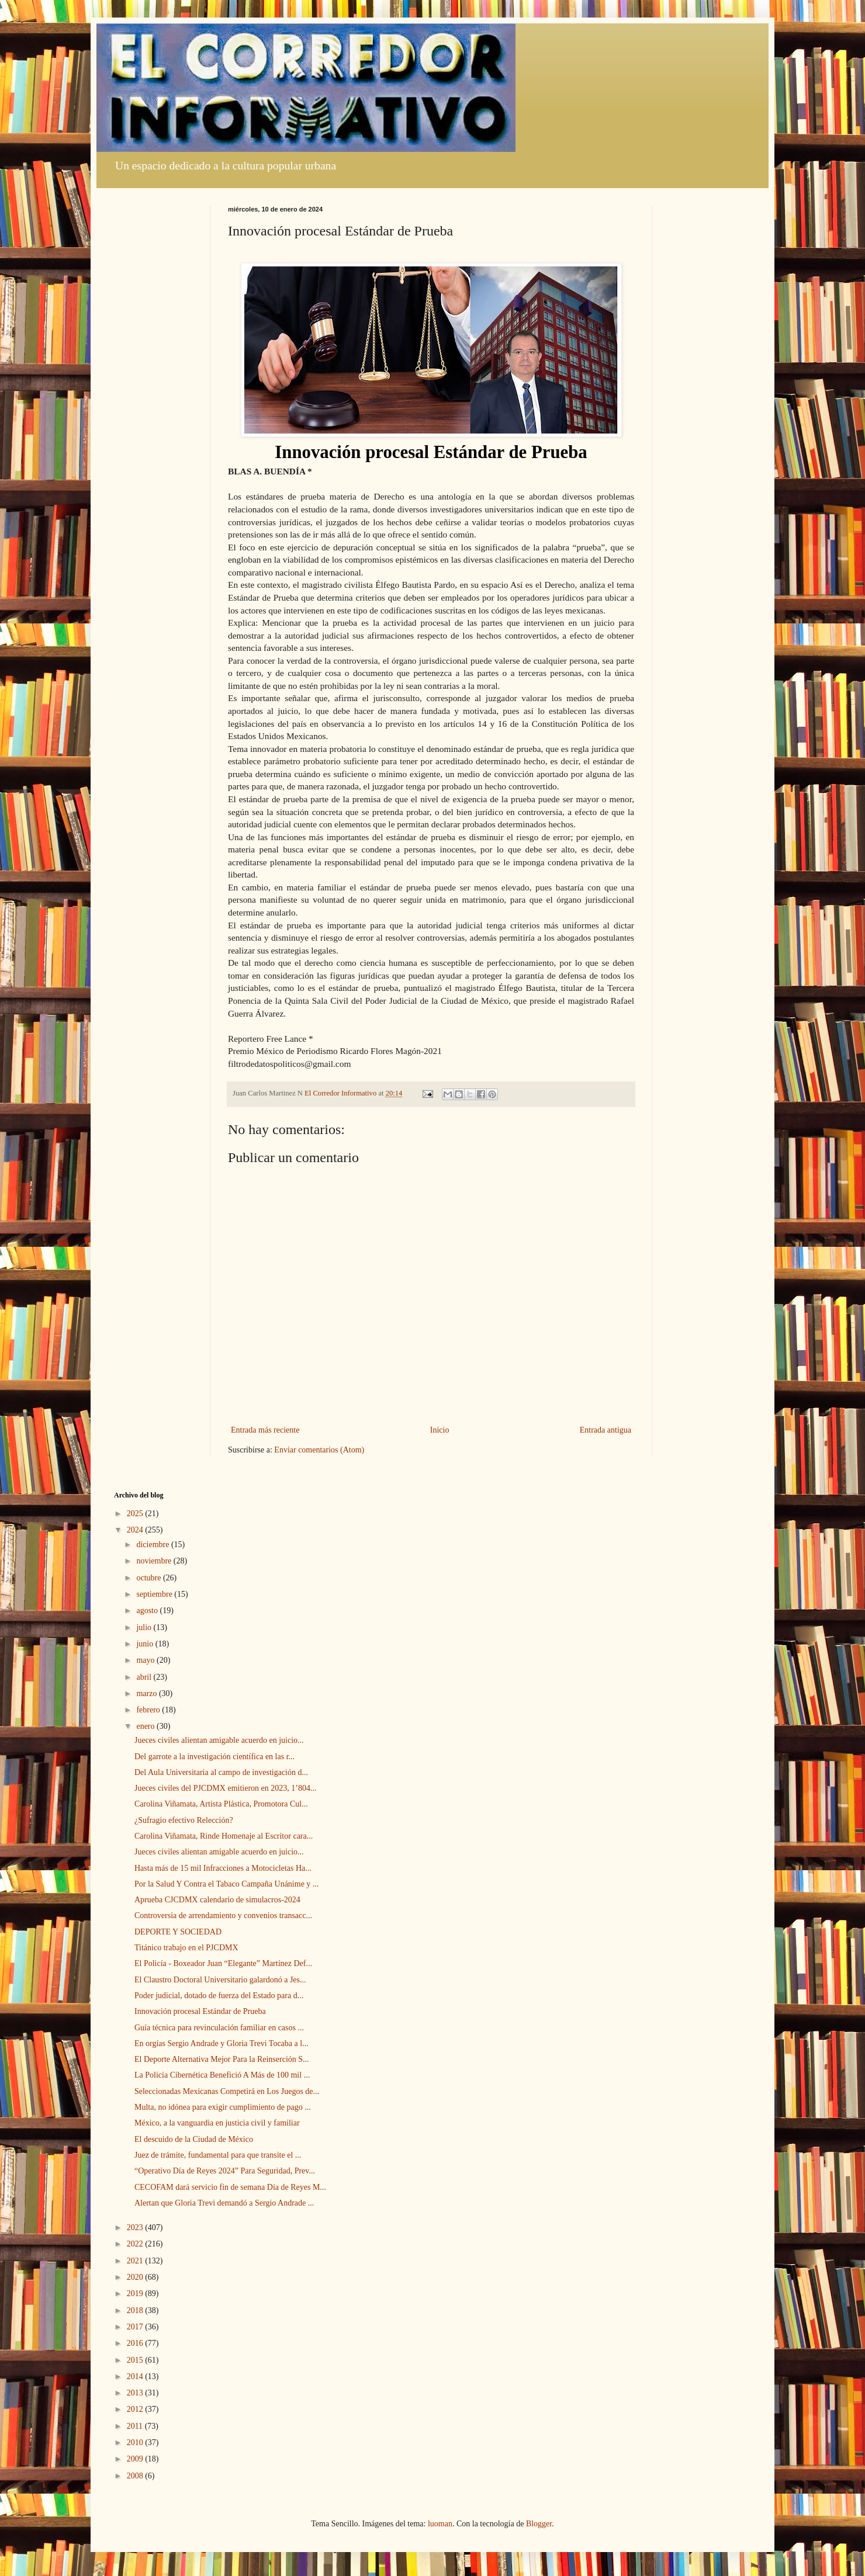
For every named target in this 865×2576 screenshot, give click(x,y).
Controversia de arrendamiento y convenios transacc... (223, 1915)
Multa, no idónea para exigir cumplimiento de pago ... (222, 2107)
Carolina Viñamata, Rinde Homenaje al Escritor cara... (223, 1836)
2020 (136, 2277)
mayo (146, 1660)
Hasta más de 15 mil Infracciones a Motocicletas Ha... (223, 1868)
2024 (136, 1530)
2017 (136, 2326)
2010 (136, 2442)
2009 (136, 2458)
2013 (136, 2392)
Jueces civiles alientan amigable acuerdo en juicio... (219, 1740)
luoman (440, 2523)
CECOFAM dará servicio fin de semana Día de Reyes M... (230, 2187)
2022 (136, 2243)
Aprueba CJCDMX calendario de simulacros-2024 (217, 1899)
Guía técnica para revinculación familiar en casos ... (219, 2027)
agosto (148, 1610)
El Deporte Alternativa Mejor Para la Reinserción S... (221, 2059)
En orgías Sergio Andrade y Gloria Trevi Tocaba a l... (221, 2043)
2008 (136, 2475)
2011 (136, 2426)
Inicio (439, 1430)
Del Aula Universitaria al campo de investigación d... (221, 1772)
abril (144, 1677)
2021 (136, 2260)
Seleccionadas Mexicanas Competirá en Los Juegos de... (226, 2091)
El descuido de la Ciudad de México (193, 2139)
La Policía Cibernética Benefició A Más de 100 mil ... (222, 2075)
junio (145, 1643)
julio (144, 1627)
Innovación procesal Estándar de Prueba (200, 2011)
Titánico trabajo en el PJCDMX (186, 1947)
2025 (136, 1513)
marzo (147, 1693)
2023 (136, 2227)
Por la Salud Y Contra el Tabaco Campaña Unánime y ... (226, 1884)
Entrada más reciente (265, 1430)
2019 (136, 2293)
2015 (136, 2360)
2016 (136, 2343)
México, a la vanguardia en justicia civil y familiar (217, 2123)
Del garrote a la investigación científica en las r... (214, 1756)
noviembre (154, 1560)
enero (146, 1726)
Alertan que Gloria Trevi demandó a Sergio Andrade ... (224, 2203)
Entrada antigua (605, 1430)
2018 (136, 2310)
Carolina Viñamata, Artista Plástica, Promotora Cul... (221, 1804)
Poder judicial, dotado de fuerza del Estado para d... (218, 1995)
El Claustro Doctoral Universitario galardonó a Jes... (220, 1979)
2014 (136, 2376)
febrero (149, 1709)
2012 (136, 2409)
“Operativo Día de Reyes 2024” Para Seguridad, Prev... (224, 2170)
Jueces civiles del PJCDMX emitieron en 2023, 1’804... (225, 1788)
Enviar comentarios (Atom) (319, 1449)
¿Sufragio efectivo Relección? (183, 1820)
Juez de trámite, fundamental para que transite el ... (217, 2155)
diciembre (153, 1544)
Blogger (539, 2523)
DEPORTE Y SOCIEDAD (178, 1931)
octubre (149, 1577)
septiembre (155, 1594)
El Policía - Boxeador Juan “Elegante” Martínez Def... (223, 1963)
